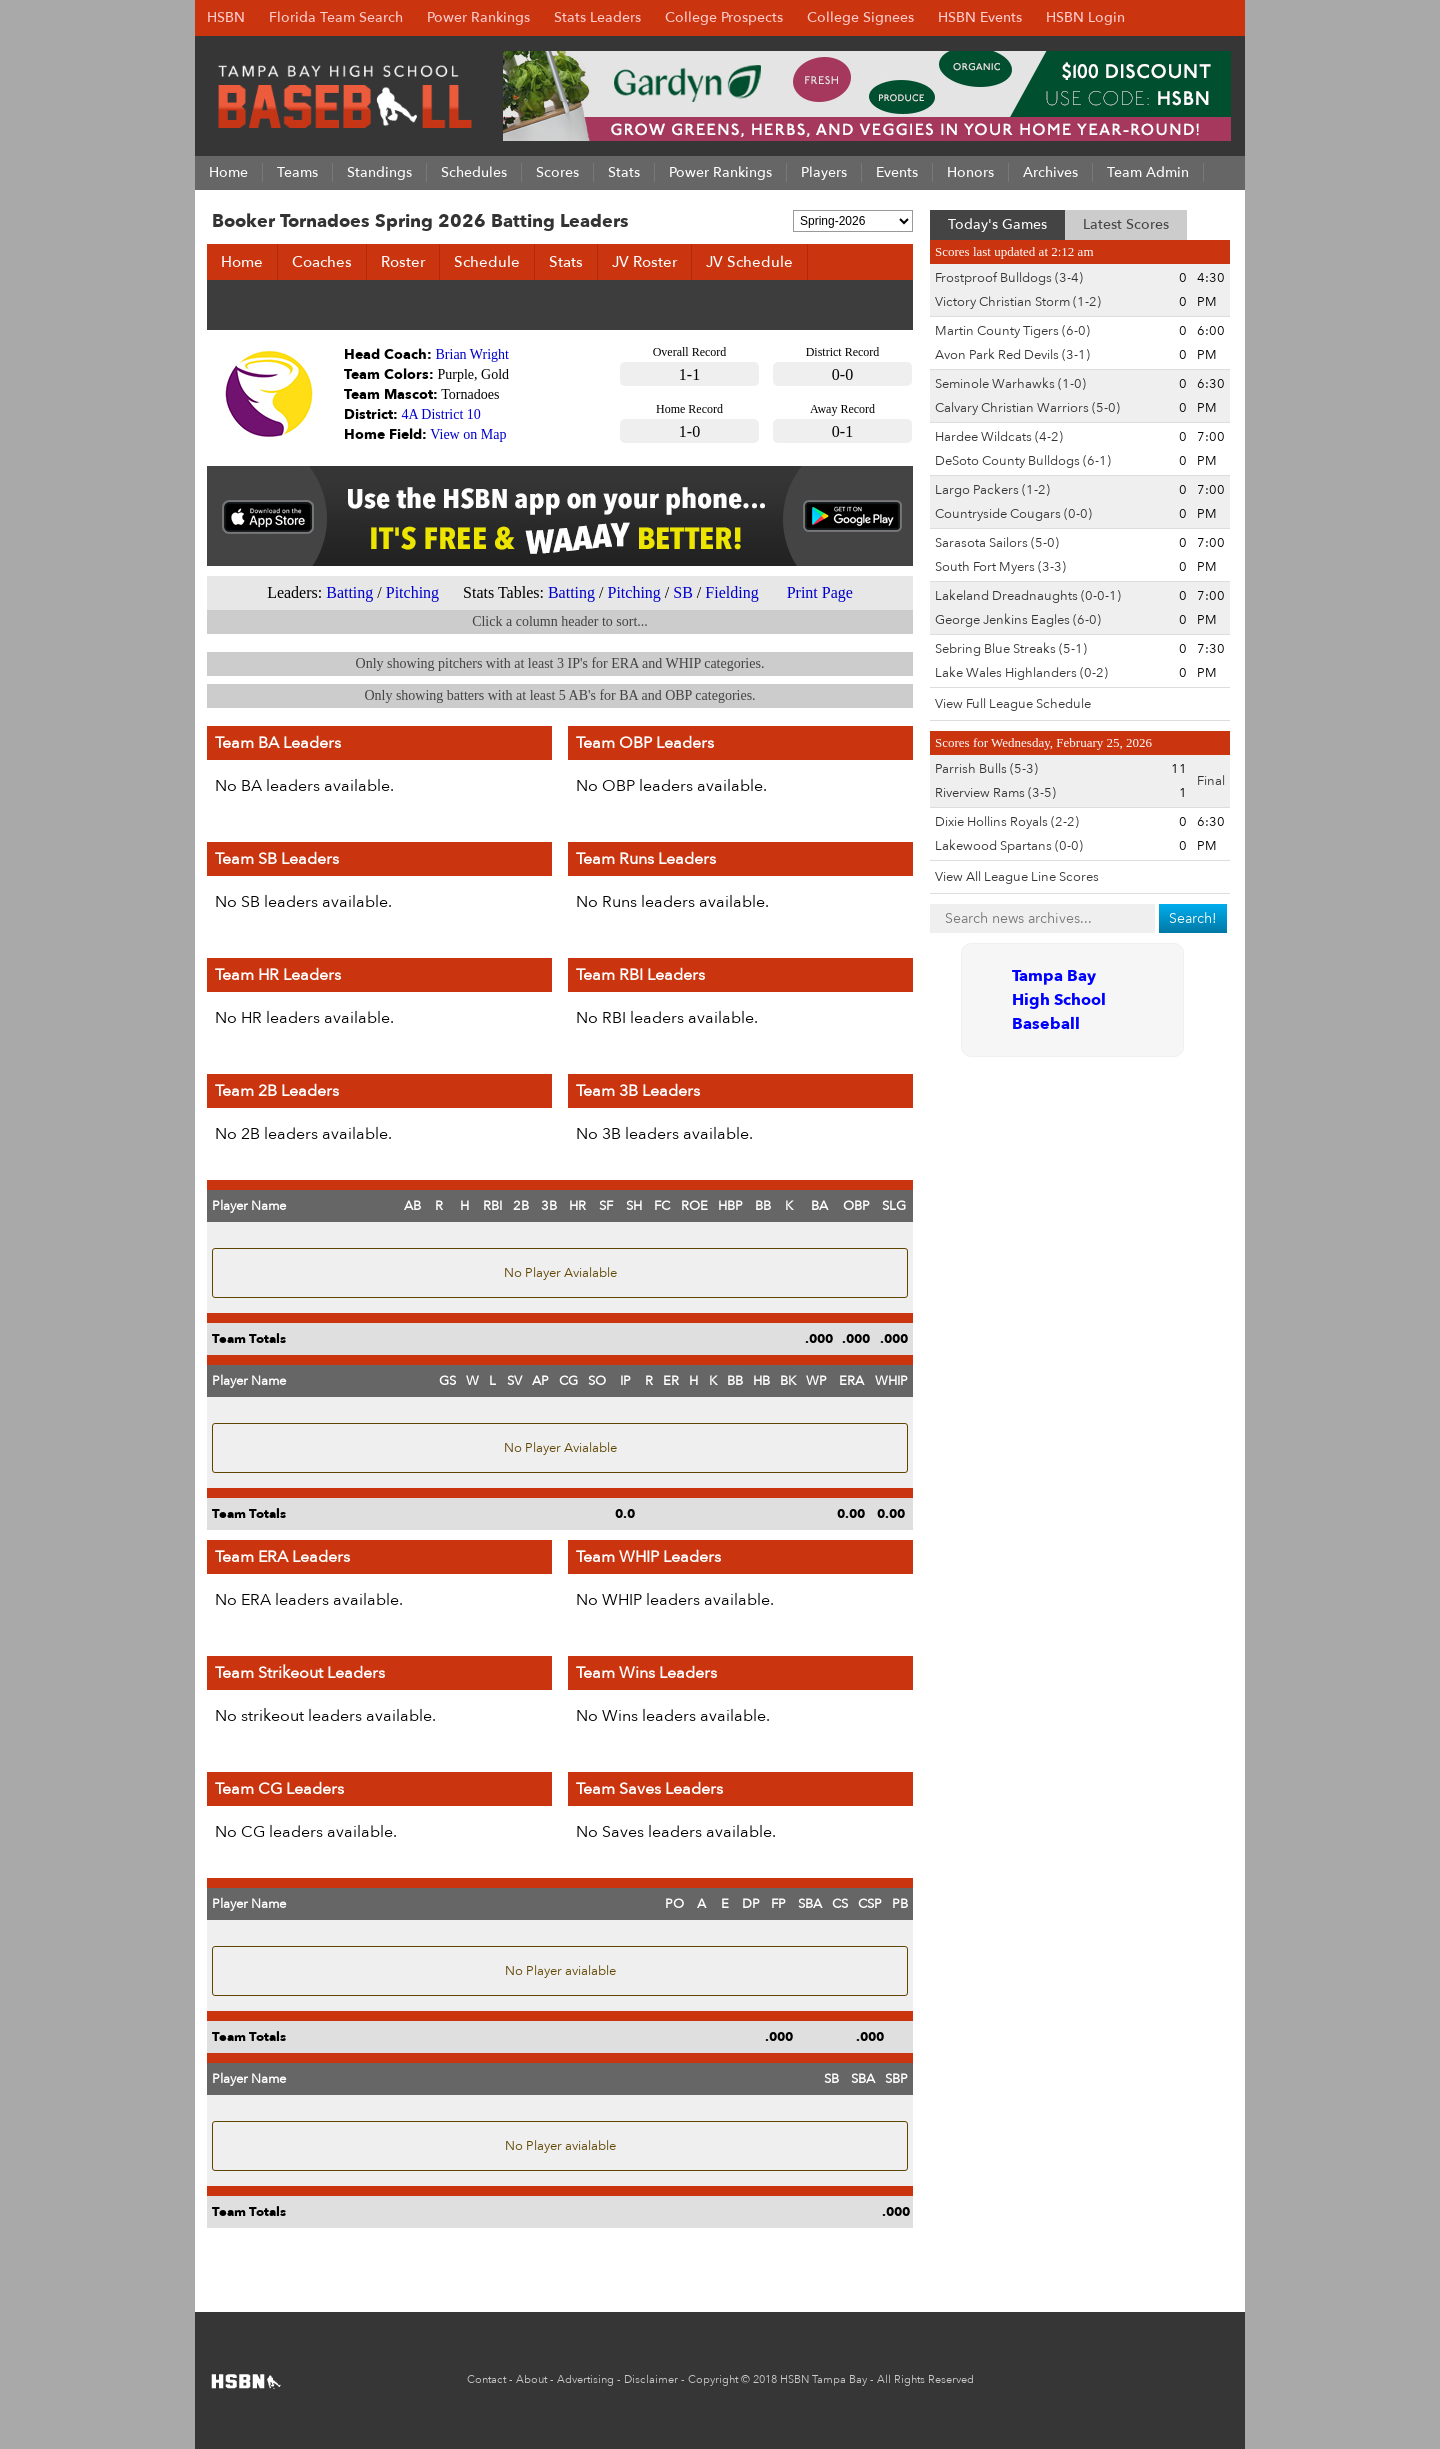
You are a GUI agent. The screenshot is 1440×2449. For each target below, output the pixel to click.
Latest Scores (1126, 224)
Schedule (487, 262)
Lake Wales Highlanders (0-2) (1021, 673)
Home (242, 262)
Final (1211, 781)
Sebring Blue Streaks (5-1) (1011, 649)
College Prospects (724, 17)
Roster (403, 262)
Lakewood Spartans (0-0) (1009, 846)
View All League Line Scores (1017, 877)
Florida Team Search (336, 17)
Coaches (322, 262)
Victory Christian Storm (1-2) (1018, 302)
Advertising (585, 2379)
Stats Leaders (597, 17)
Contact (486, 2379)
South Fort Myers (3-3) (1000, 567)
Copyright (713, 2379)
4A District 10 (441, 414)
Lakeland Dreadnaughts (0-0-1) (1028, 596)
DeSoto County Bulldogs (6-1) (1023, 461)
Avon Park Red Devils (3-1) (1012, 355)
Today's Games (997, 224)
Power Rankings (478, 17)
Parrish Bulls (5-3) (986, 769)
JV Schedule (749, 262)
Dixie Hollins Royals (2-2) (1007, 822)
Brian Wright (472, 354)
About (531, 2379)
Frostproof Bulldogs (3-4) (1009, 278)
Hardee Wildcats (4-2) (999, 437)
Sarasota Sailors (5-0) (997, 543)
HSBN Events (980, 17)
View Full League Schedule (1013, 704)
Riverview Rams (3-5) (995, 793)
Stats (566, 262)
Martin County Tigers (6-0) (1012, 331)
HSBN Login (1085, 17)
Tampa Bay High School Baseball (1059, 1000)
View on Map (468, 434)
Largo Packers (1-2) (992, 490)
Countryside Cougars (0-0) (1013, 514)
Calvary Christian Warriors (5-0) (1027, 408)
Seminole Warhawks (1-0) (1010, 384)
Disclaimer (651, 2379)
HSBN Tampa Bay (823, 2379)
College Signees (860, 17)
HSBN (226, 17)
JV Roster (644, 262)
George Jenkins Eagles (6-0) (1018, 620)
